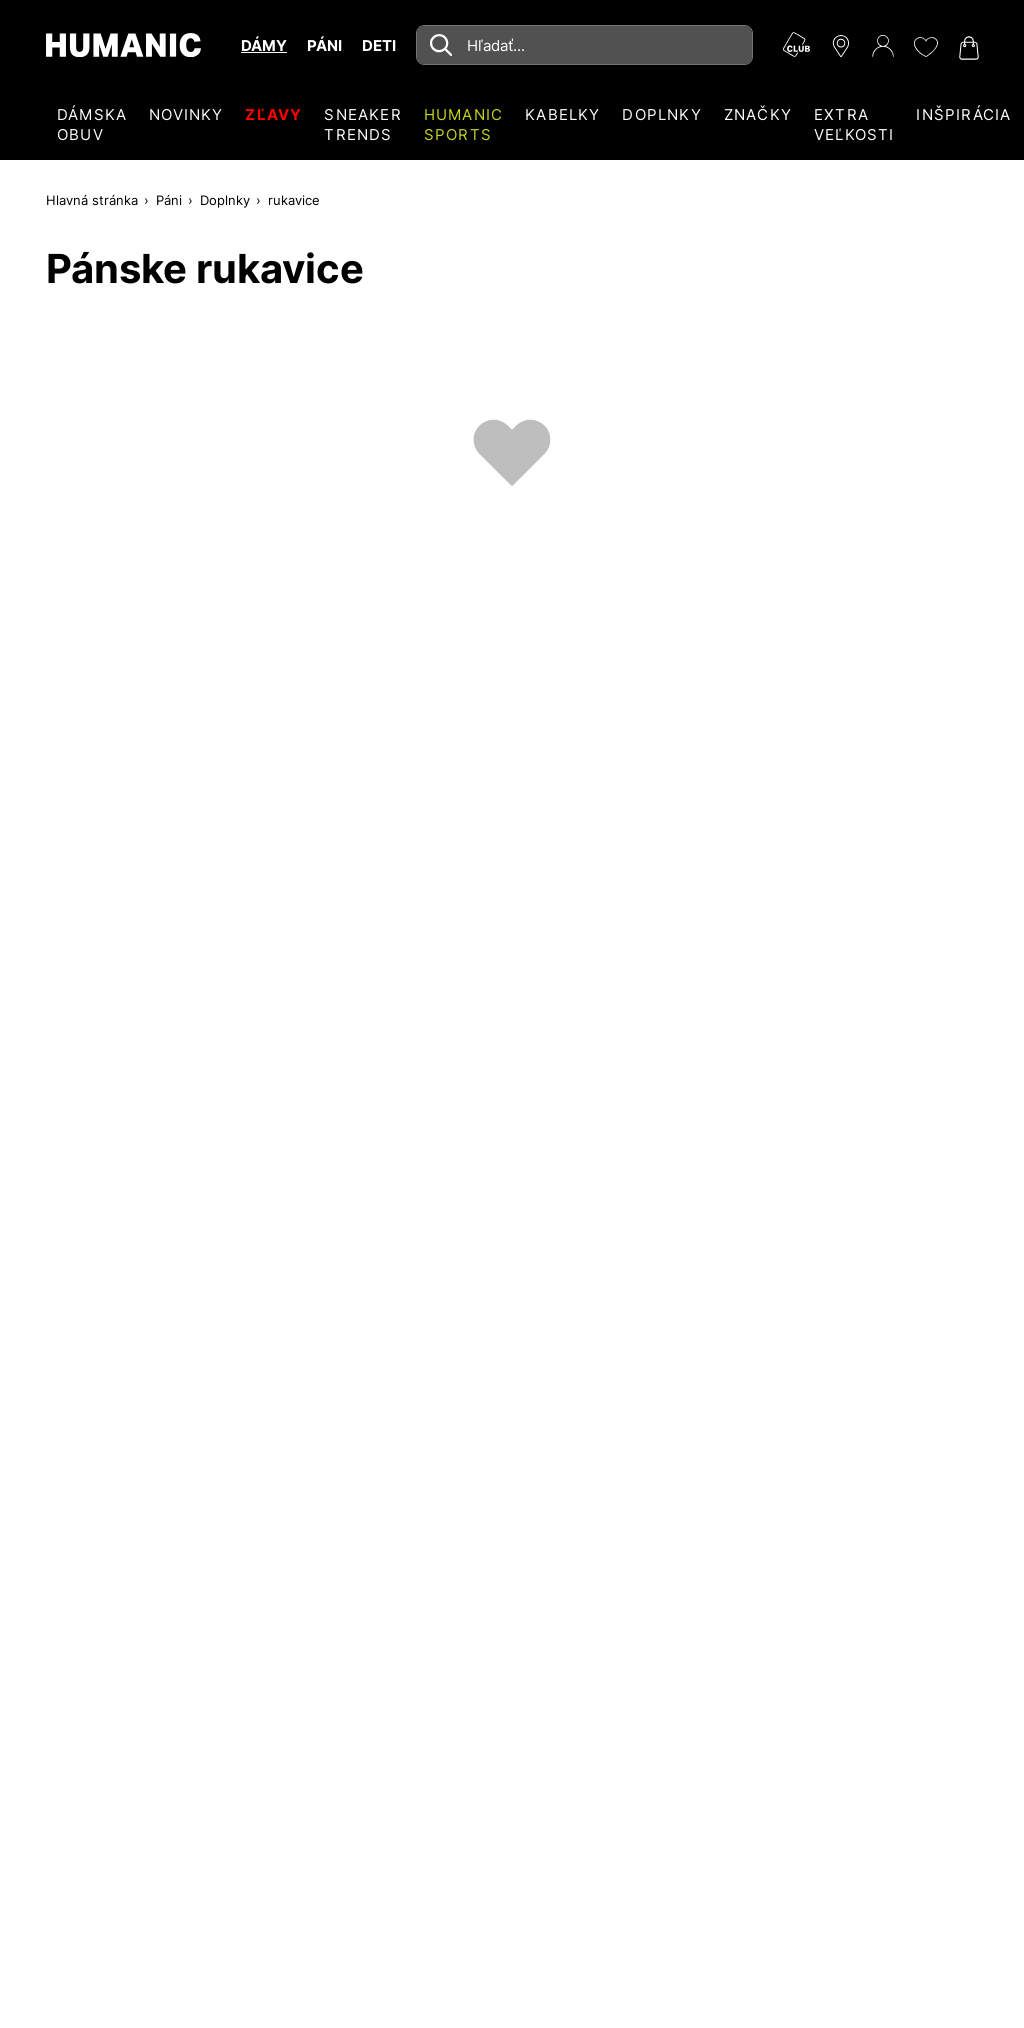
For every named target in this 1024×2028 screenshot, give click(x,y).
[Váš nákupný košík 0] (967, 48)
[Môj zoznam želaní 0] (925, 47)
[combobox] (584, 45)
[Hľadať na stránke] (584, 45)
